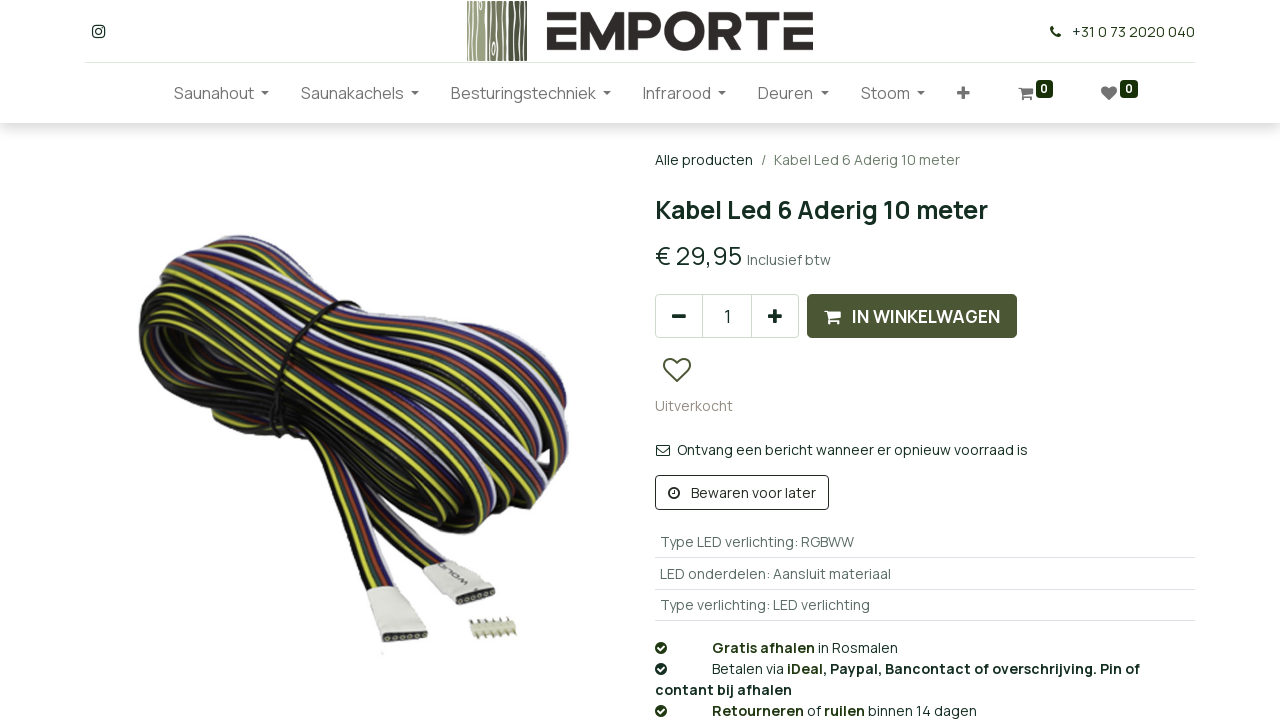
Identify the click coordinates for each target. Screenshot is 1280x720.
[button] (963, 93)
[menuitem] (142, 93)
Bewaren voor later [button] (742, 492)
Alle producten (704, 159)
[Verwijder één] (679, 316)
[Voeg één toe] (775, 316)
